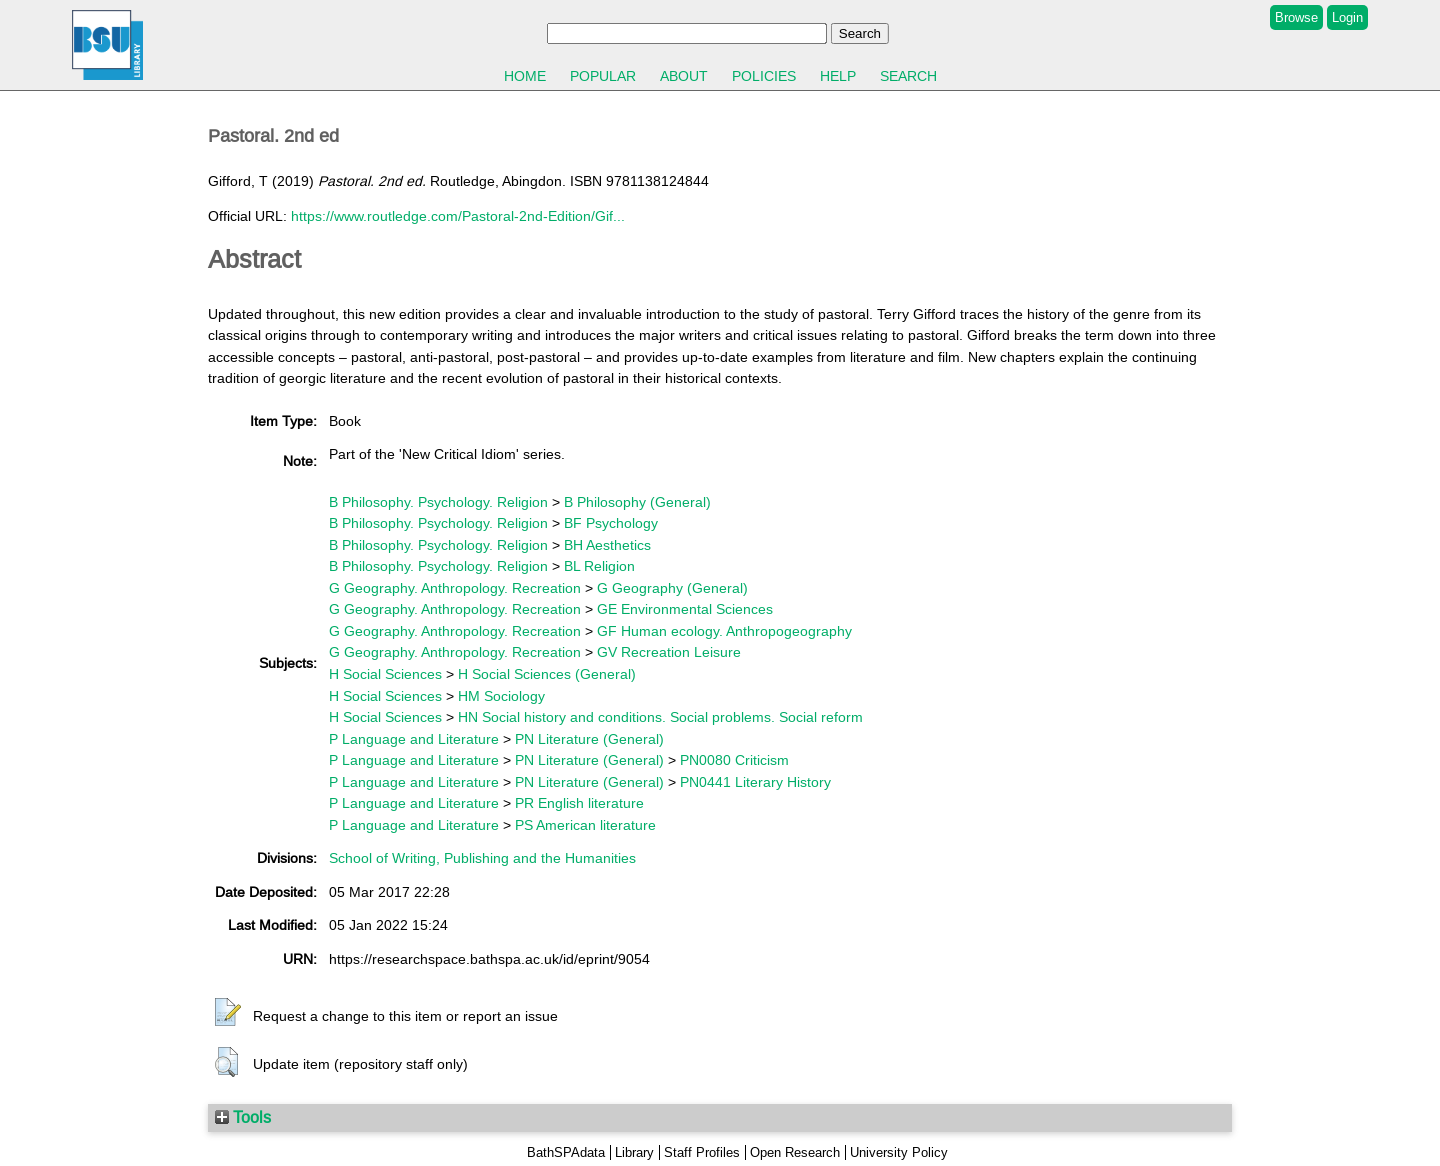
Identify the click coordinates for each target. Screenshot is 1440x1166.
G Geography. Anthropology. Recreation (455, 588)
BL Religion (599, 566)
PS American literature (585, 825)
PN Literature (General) (589, 739)
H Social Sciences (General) (547, 674)
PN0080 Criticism (734, 760)
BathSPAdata (566, 1152)
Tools (243, 1117)
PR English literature (579, 803)
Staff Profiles (702, 1152)
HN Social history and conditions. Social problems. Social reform (660, 717)
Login (1347, 17)
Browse (1296, 17)
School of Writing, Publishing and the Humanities (482, 858)
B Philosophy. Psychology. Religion (438, 502)
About (684, 76)
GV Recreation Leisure (669, 652)
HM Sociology (501, 696)
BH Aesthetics (607, 545)
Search (908, 76)
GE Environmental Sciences (685, 609)
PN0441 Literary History (755, 782)
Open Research (795, 1152)
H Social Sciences (385, 674)
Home (525, 76)
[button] (228, 1013)
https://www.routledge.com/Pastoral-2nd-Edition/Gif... (458, 216)
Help (838, 76)
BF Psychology (611, 523)
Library (634, 1152)
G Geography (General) (672, 588)
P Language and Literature (414, 739)
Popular (603, 76)
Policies (764, 76)
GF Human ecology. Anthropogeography (724, 631)
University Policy (899, 1152)
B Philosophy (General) (637, 502)
